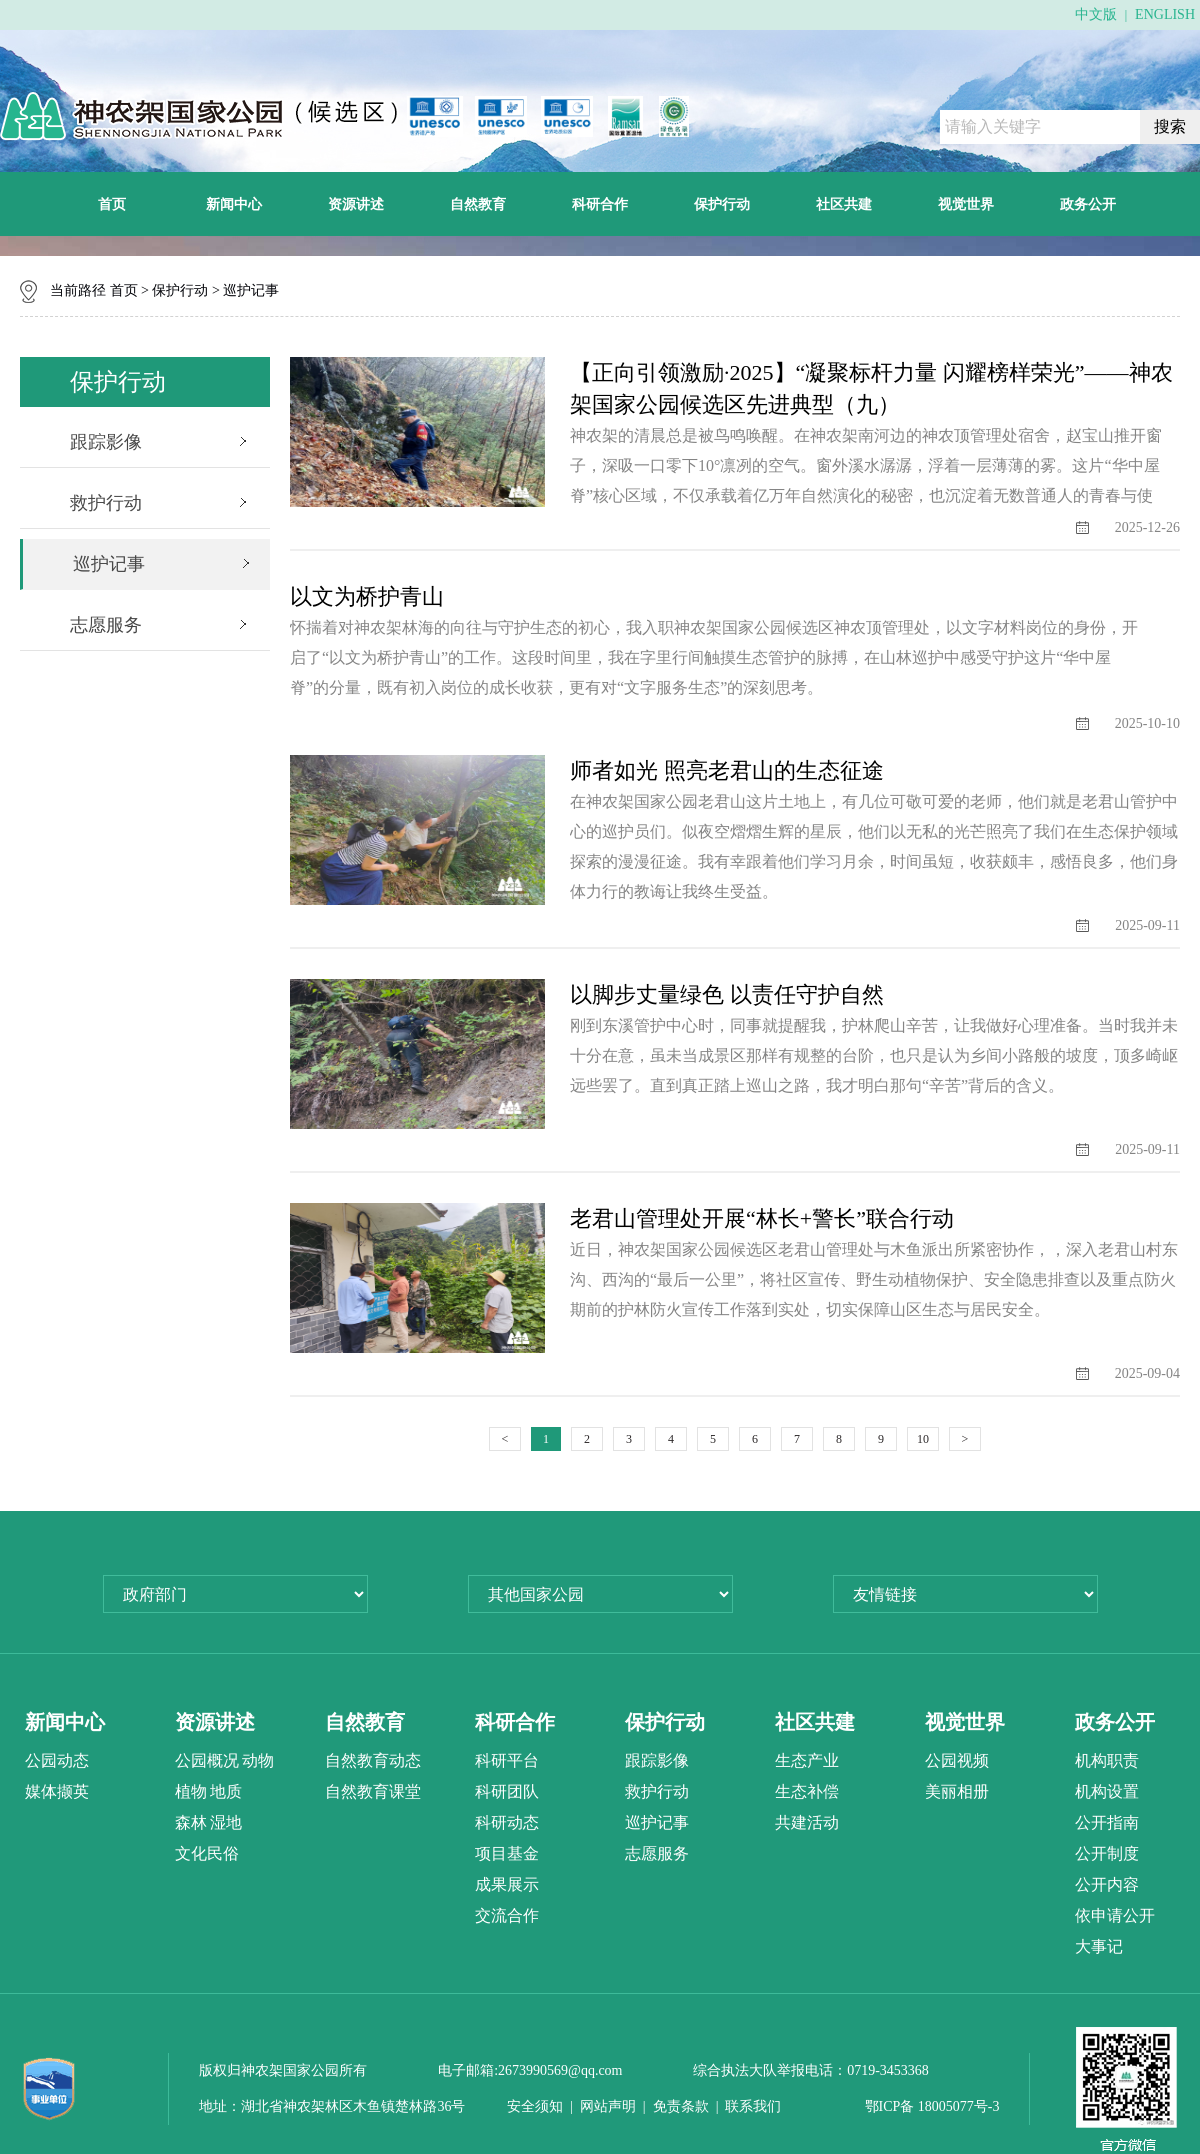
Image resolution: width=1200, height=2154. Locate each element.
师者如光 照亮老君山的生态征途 (727, 770)
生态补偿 (807, 1791)
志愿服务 (106, 625)
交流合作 (507, 1915)
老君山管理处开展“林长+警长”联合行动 (762, 1218)
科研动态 (507, 1822)
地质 (226, 1791)
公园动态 (57, 1760)
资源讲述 (356, 204)
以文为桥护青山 (367, 596)
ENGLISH (1165, 14)
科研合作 (600, 204)
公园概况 (207, 1760)
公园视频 (957, 1760)
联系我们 (753, 2106)
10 (923, 1439)
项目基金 (507, 1853)
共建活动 (807, 1822)
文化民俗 (207, 1853)
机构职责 (1107, 1760)
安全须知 (535, 2106)
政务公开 (1088, 204)
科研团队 (507, 1791)
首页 (112, 204)
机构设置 (1107, 1791)
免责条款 (681, 2106)
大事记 (1099, 1946)
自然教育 (478, 204)
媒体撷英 (57, 1791)
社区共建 (844, 204)
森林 (191, 1822)
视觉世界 (966, 204)
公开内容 (1107, 1884)
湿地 (226, 1822)
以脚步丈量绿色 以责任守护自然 (727, 994)
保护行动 (722, 204)
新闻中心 (234, 204)
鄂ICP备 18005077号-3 (932, 2106)
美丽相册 (957, 1791)
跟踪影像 (106, 442)
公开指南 (1107, 1822)
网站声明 (608, 2106)
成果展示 (507, 1884)
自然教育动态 (373, 1760)
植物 (191, 1791)
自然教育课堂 (373, 1791)
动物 (258, 1760)
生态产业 (807, 1760)
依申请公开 (1115, 1915)
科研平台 (507, 1760)
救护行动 (106, 503)
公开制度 (1107, 1853)
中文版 (1096, 14)
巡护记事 (251, 290)
